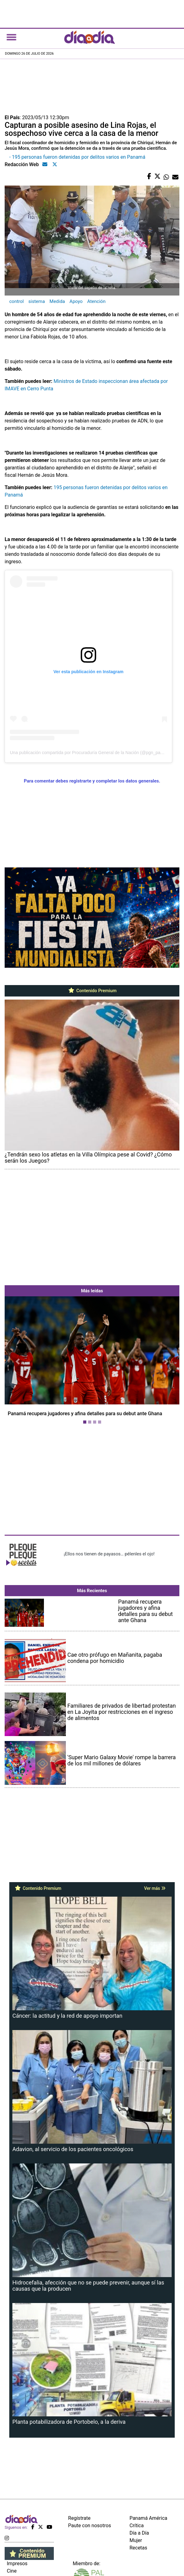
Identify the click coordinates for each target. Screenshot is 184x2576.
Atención (96, 301)
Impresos (17, 2563)
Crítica (137, 2525)
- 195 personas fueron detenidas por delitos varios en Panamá (77, 157)
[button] (18, 1361)
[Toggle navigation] (11, 37)
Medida (57, 301)
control (16, 301)
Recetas (138, 2548)
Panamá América (148, 2518)
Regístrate (79, 2518)
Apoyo (76, 301)
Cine (12, 2571)
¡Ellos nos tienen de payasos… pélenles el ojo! (109, 1554)
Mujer (136, 2540)
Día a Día (139, 2533)
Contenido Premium (92, 990)
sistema (36, 301)
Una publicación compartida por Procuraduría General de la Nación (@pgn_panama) (91, 752)
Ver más (154, 1888)
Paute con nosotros (89, 2525)
